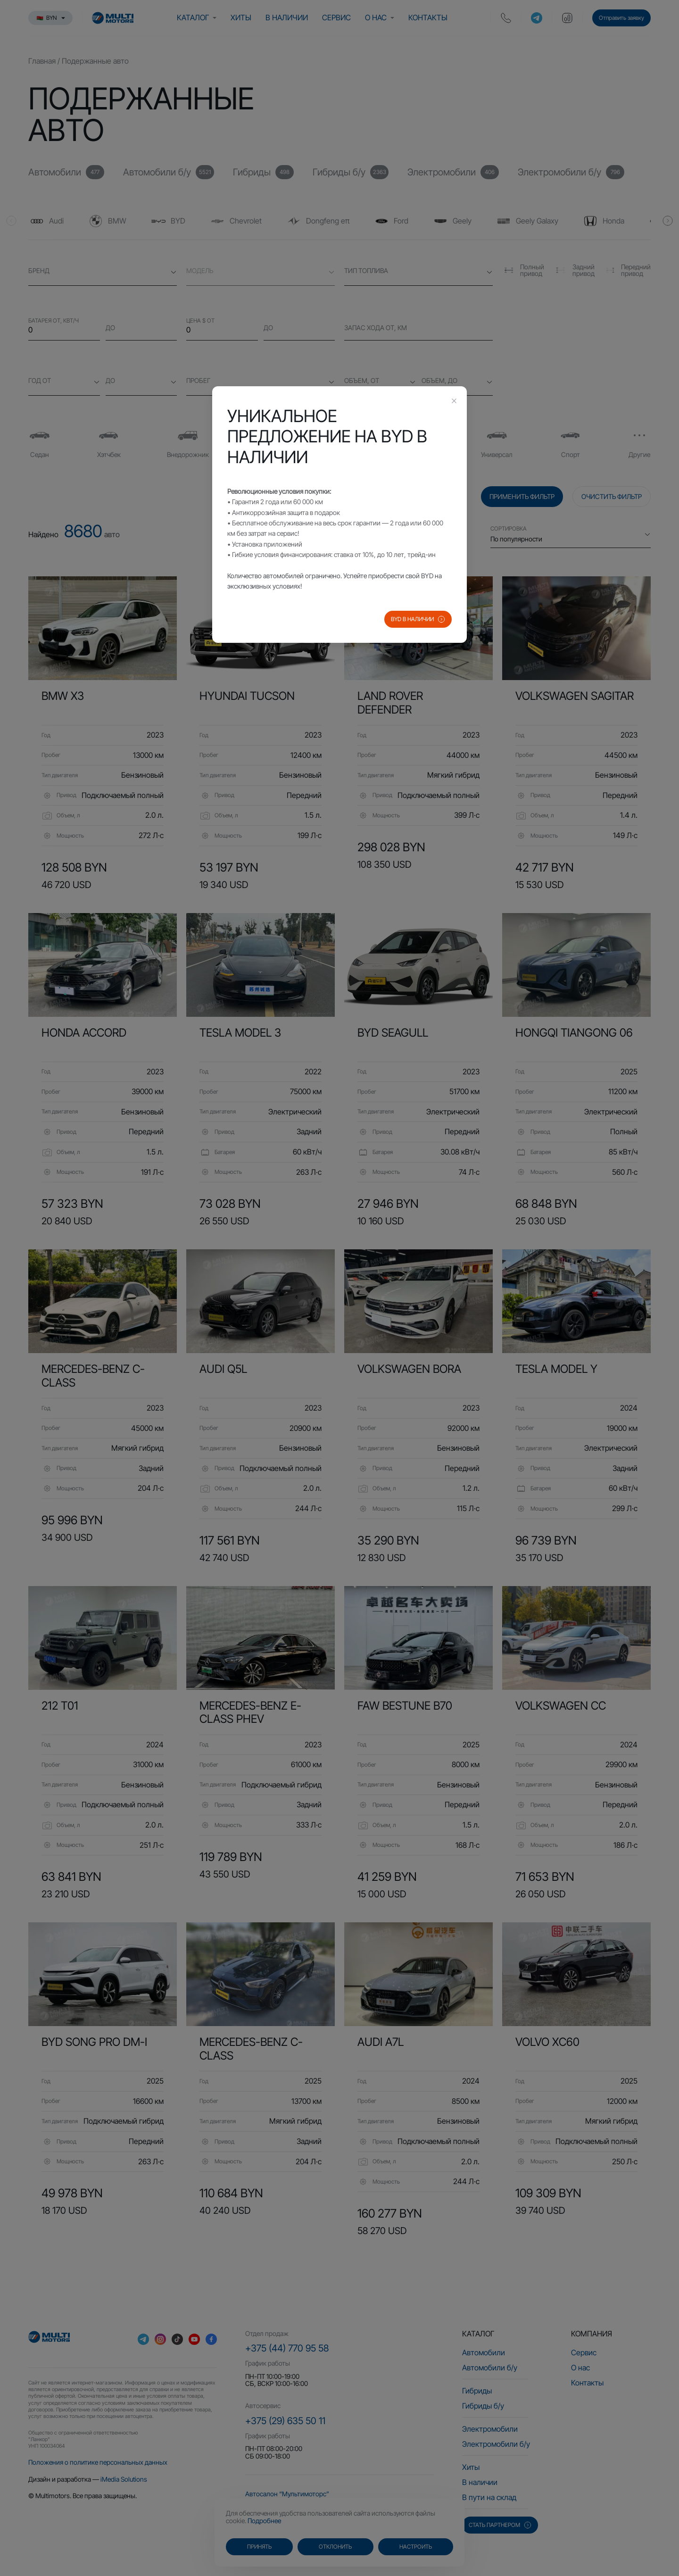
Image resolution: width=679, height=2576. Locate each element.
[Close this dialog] (454, 402)
